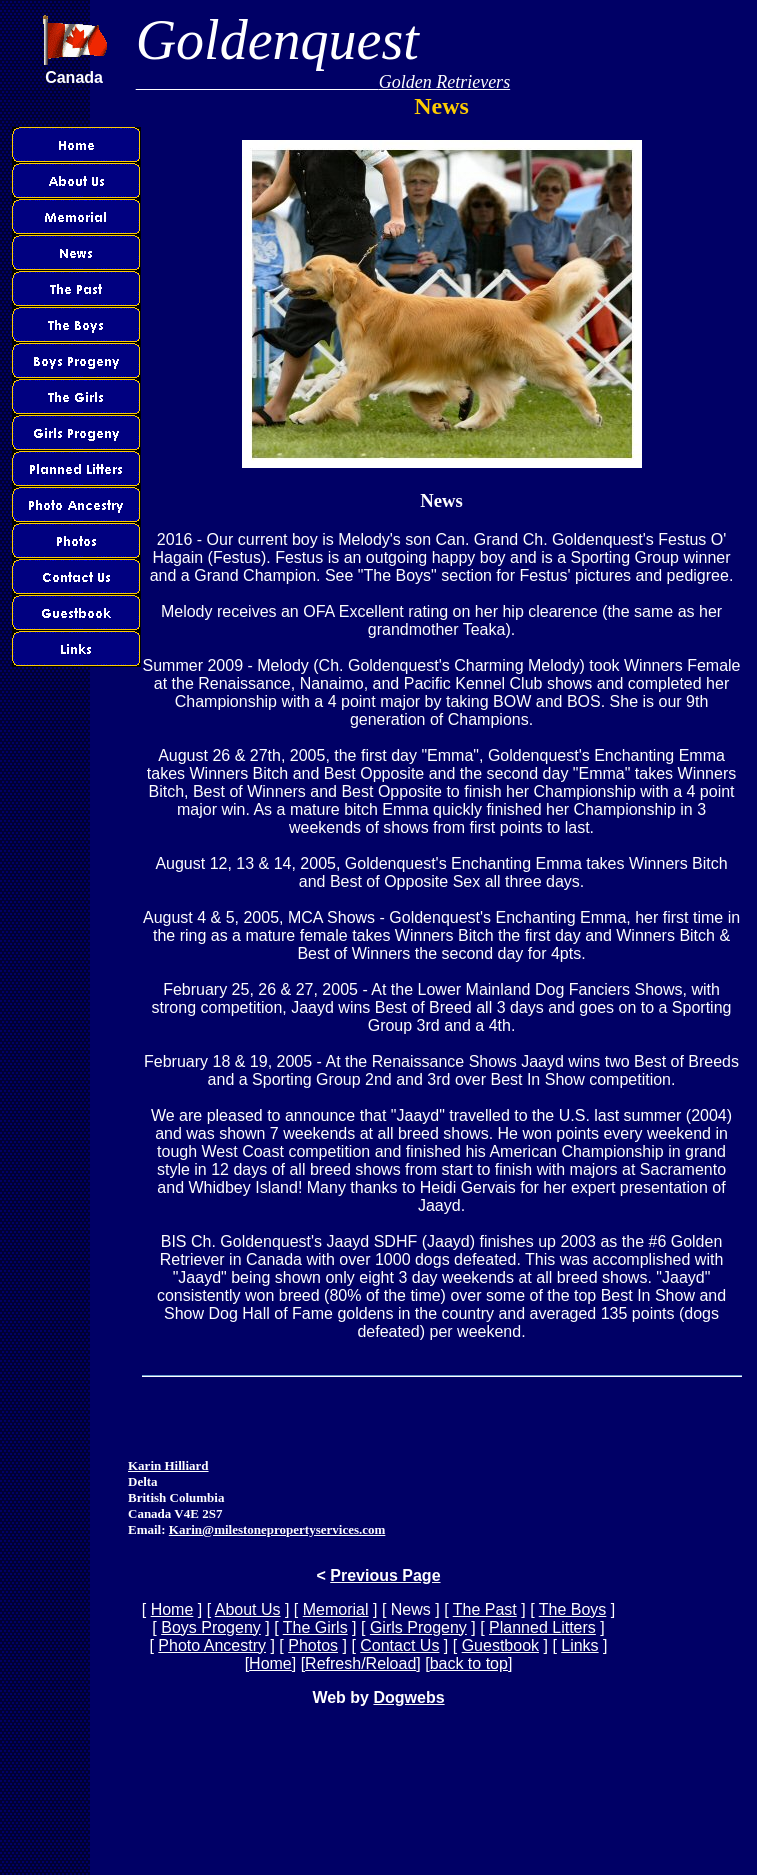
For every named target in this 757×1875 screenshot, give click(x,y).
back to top (469, 1663)
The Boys (573, 1609)
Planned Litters (542, 1627)
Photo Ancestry (212, 1645)
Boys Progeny (211, 1627)
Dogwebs (408, 1697)
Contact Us (399, 1645)
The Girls (315, 1627)
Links (579, 1645)
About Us (248, 1609)
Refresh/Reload (360, 1663)
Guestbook (500, 1645)
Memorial (336, 1609)
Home (172, 1609)
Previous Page (385, 1575)
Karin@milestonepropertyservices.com (277, 1529)
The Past (485, 1609)
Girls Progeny (418, 1627)
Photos (313, 1645)
